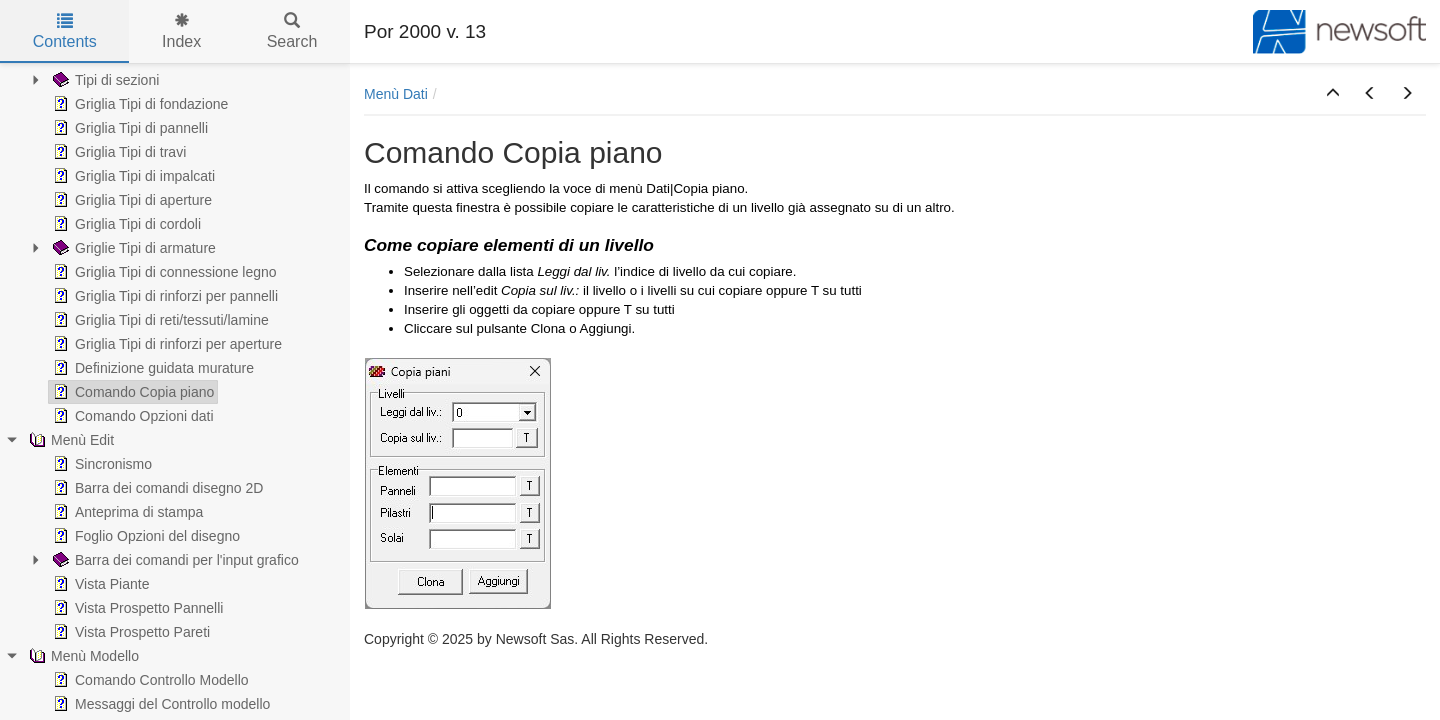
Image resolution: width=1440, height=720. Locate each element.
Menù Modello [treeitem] (82, 656)
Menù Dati (396, 94)
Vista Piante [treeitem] (99, 584)
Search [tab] (292, 31)
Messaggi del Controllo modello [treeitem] (159, 704)
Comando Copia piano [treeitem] (131, 392)
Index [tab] (181, 31)
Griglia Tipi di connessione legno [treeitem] (163, 272)
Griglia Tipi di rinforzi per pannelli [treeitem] (163, 296)
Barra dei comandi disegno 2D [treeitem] (156, 488)
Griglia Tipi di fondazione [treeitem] (138, 104)
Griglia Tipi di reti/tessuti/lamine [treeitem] (159, 320)
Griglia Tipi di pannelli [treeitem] (128, 128)
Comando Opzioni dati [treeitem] (131, 416)
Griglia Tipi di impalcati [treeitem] (132, 176)
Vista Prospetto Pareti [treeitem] (129, 632)
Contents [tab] (65, 31)
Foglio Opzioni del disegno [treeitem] (144, 536)
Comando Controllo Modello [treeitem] (149, 680)
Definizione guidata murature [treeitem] (151, 368)
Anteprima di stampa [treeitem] (126, 512)
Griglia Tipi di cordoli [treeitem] (125, 224)
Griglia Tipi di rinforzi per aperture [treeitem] (165, 344)
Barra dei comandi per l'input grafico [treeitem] (174, 560)
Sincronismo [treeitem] (100, 464)
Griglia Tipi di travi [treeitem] (117, 152)
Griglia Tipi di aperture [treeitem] (130, 200)
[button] (1333, 94)
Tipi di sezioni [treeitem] (104, 80)
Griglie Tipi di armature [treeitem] (132, 248)
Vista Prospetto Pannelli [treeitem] (136, 608)
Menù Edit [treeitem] (69, 440)
